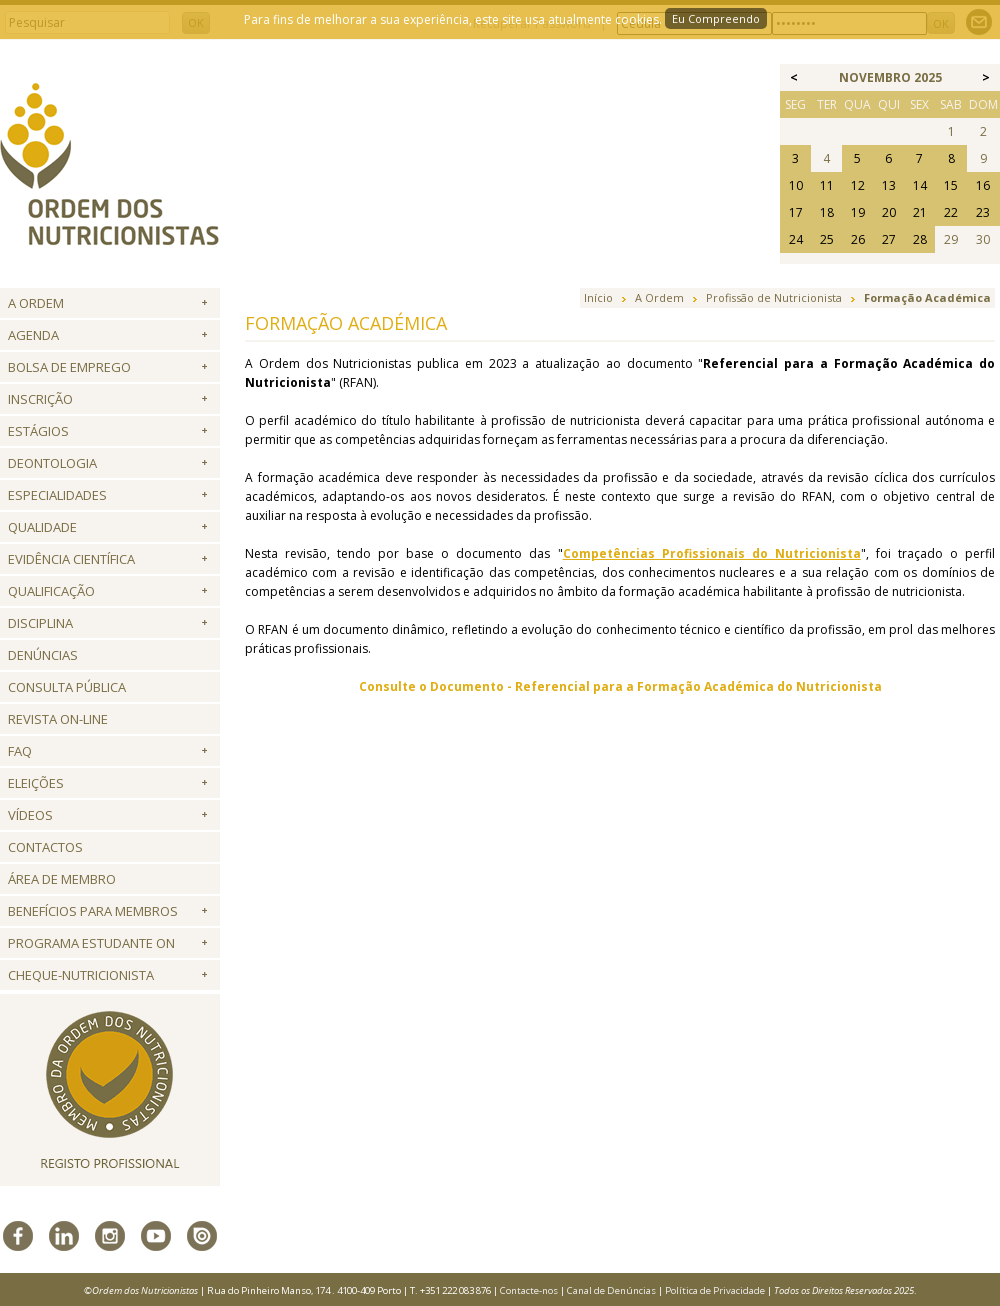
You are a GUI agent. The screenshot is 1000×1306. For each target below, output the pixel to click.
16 (983, 185)
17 (796, 212)
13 (889, 185)
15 (951, 185)
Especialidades (57, 495)
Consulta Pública (67, 687)
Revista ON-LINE (58, 719)
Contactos (45, 847)
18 (827, 212)
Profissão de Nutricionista (774, 297)
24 (796, 239)
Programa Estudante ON (91, 943)
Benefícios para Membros (93, 911)
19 (858, 212)
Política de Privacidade (715, 1290)
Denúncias (43, 655)
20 (889, 212)
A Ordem (36, 303)
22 (951, 212)
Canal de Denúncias (611, 1290)
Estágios (38, 431)
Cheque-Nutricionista (81, 975)
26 (858, 239)
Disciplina (40, 623)
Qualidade (42, 527)
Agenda (33, 335)
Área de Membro (62, 879)
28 (920, 239)
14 (920, 185)
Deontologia (52, 463)
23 (983, 212)
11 (827, 185)
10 (796, 185)
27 (889, 239)
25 (827, 239)
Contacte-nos (529, 1290)
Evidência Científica (71, 559)
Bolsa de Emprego (69, 367)
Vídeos (30, 815)
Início (598, 297)
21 (920, 212)
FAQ (20, 751)
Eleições (36, 783)
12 (858, 185)
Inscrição (40, 399)
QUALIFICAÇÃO (51, 591)
